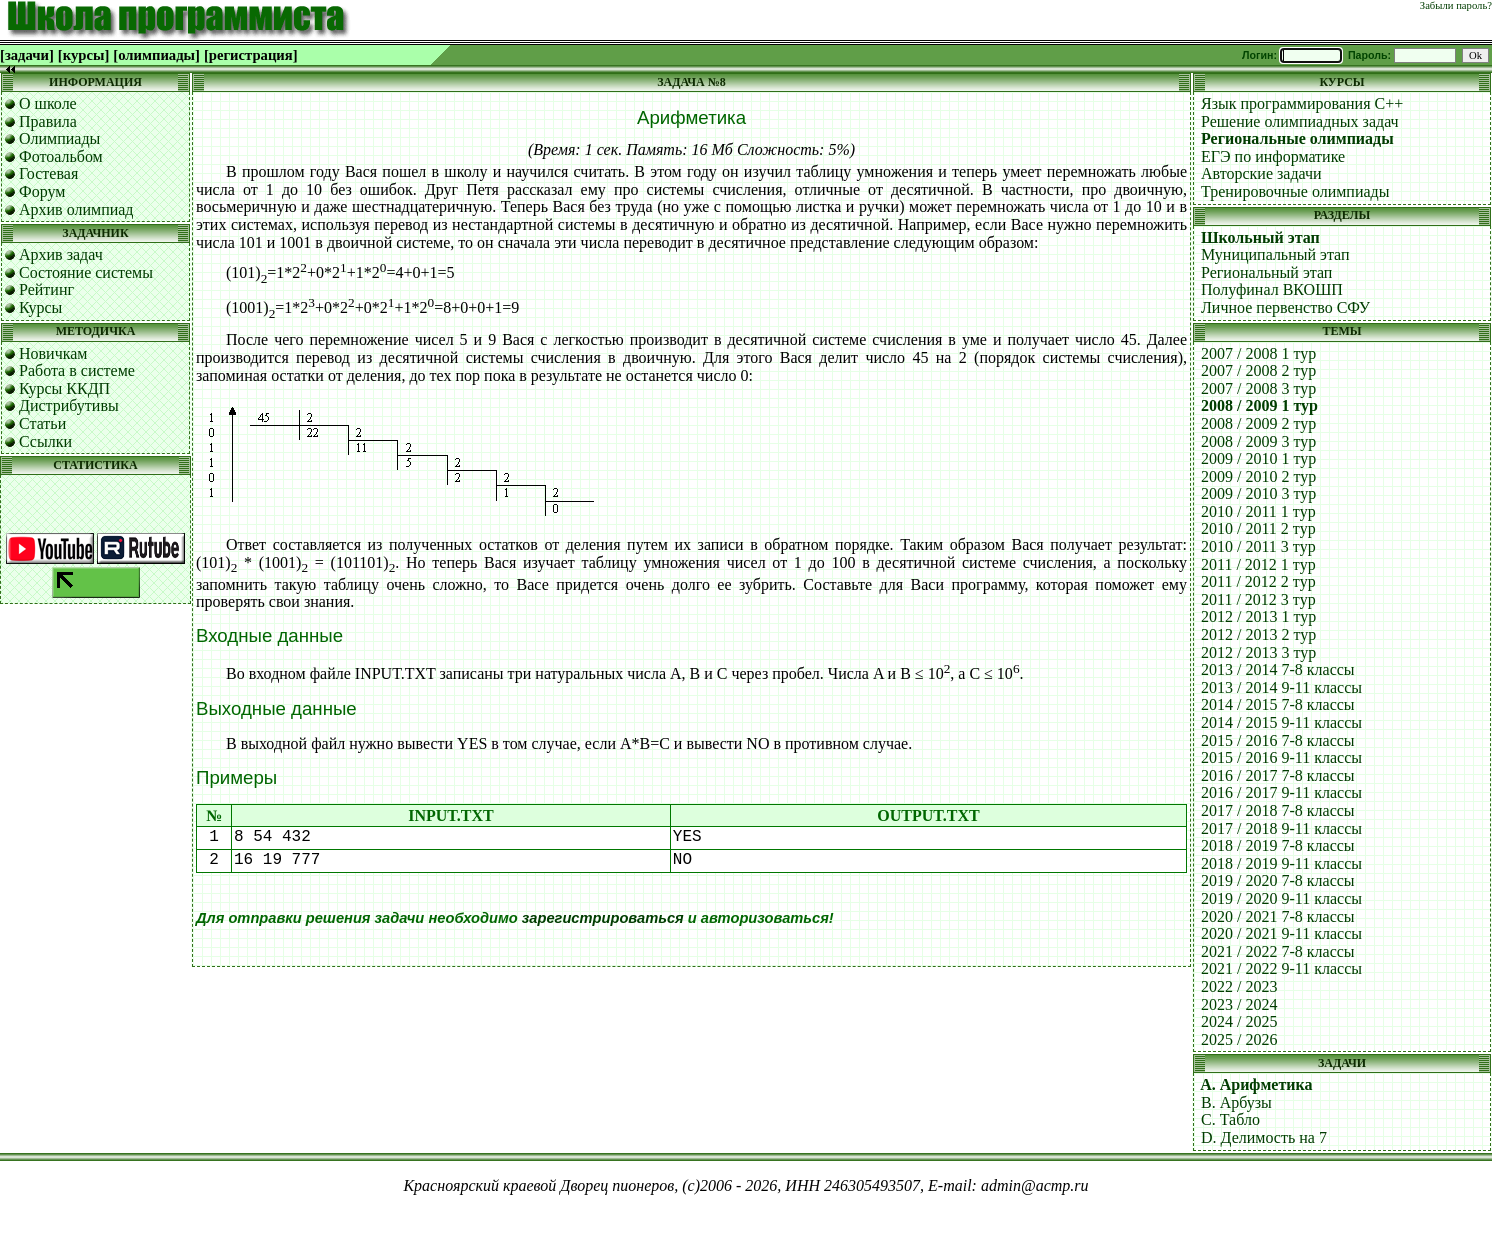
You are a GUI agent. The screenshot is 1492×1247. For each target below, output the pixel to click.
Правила (48, 121)
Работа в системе (77, 370)
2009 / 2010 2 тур (1258, 476)
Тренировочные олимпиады (1295, 191)
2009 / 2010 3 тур (1258, 493)
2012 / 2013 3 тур (1258, 652)
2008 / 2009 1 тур (1259, 405)
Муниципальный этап (1275, 254)
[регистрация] (251, 55)
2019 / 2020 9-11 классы (1281, 898)
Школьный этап (1260, 237)
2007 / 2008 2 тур (1258, 370)
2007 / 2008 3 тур (1258, 388)
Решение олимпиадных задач (1300, 121)
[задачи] (27, 55)
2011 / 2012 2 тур (1258, 581)
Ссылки (45, 441)
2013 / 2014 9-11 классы (1281, 687)
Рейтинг (46, 289)
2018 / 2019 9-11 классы (1281, 863)
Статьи (42, 423)
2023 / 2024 (1239, 1004)
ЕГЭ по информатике (1273, 156)
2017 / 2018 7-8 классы (1278, 810)
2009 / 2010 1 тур (1258, 458)
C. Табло (1230, 1119)
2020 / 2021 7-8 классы (1278, 916)
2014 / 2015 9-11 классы (1281, 722)
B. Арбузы (1236, 1102)
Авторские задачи (1261, 173)
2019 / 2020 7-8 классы (1278, 880)
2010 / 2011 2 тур (1258, 528)
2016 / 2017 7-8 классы (1278, 775)
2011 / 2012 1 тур (1258, 564)
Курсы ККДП (64, 388)
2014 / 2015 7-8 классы (1278, 704)
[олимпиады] (156, 55)
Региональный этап (1266, 272)
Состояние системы (86, 272)
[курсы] (83, 55)
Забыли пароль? (1456, 5)
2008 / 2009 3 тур (1258, 441)
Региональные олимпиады (1297, 138)
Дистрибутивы (69, 405)
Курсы (40, 307)
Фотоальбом (61, 156)
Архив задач (61, 254)
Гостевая (48, 173)
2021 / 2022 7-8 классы (1278, 951)
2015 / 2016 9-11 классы (1281, 757)
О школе (48, 103)
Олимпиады (59, 138)
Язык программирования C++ (1302, 103)
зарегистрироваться (603, 918)
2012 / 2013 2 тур (1258, 634)
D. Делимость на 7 (1264, 1137)
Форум (42, 191)
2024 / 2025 (1239, 1021)
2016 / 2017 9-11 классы (1281, 792)
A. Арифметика (1256, 1084)
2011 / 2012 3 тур (1258, 599)
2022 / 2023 (1239, 986)
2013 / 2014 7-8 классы (1278, 669)
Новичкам (53, 353)
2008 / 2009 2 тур (1258, 423)
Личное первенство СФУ (1285, 307)
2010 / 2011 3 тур (1258, 546)
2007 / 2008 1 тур (1258, 353)
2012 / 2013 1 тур (1258, 616)
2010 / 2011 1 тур (1258, 511)
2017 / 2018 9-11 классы (1281, 828)
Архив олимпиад (76, 209)
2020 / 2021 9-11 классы (1281, 933)
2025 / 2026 (1239, 1039)
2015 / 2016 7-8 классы (1278, 740)
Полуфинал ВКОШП (1272, 289)
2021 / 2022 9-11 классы (1281, 968)
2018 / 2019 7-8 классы (1278, 845)
